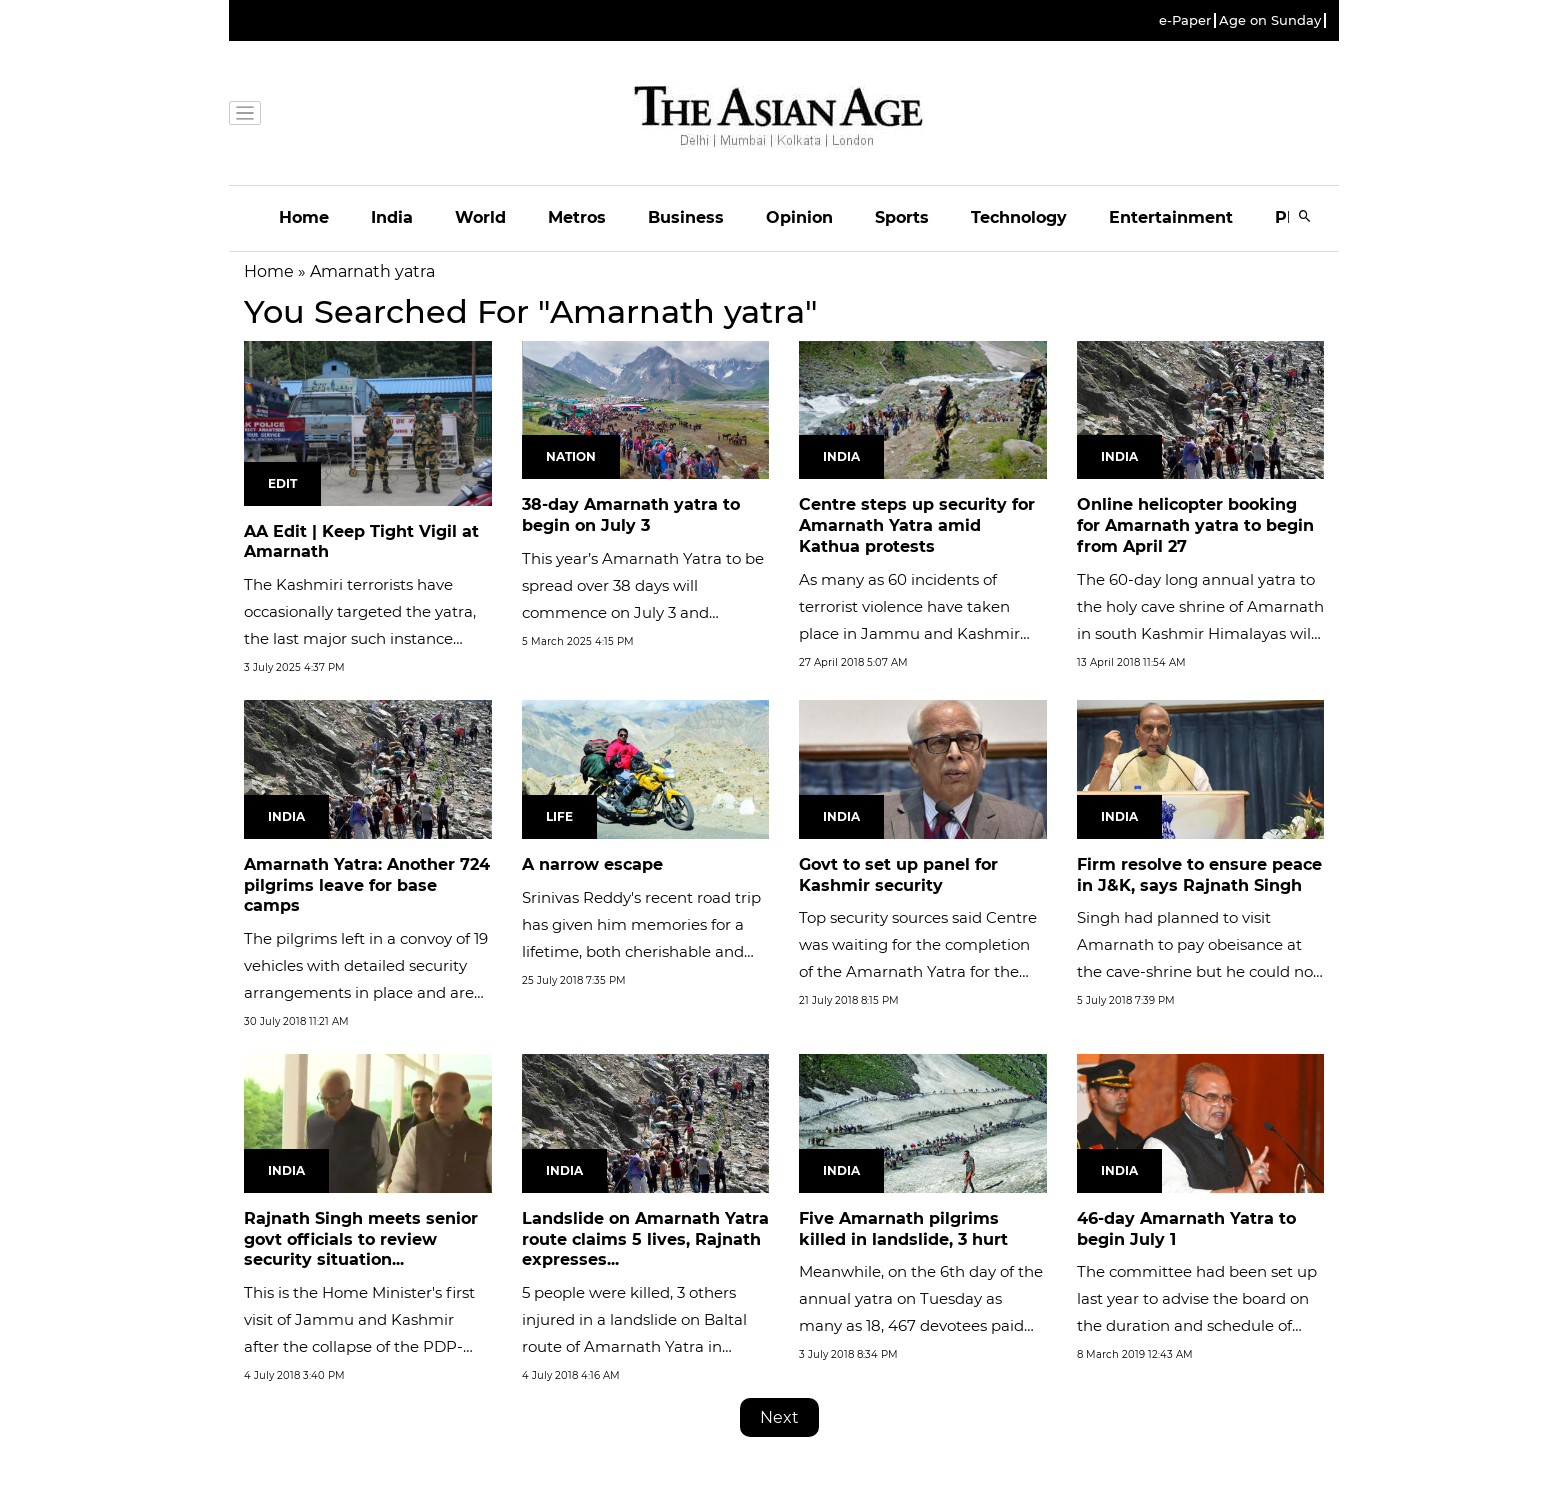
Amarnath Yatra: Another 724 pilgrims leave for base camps (367, 885)
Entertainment (1171, 217)
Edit (282, 483)
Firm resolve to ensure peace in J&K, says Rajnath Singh (1199, 875)
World (480, 217)
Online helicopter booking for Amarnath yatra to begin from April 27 (1195, 525)
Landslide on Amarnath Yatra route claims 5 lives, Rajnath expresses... (645, 1239)
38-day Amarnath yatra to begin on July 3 (631, 515)
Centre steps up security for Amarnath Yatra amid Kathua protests (917, 525)
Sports (902, 217)
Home (304, 217)
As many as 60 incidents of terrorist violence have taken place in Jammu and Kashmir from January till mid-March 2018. (909, 633)
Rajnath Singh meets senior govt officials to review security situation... (361, 1239)
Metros (577, 217)
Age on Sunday (1270, 20)
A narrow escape (592, 864)
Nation (571, 456)
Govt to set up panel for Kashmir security (898, 875)
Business (686, 217)
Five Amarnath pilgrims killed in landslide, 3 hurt (903, 1229)
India (392, 217)
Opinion (799, 217)
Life (559, 816)
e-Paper (1185, 20)
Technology (1019, 217)
